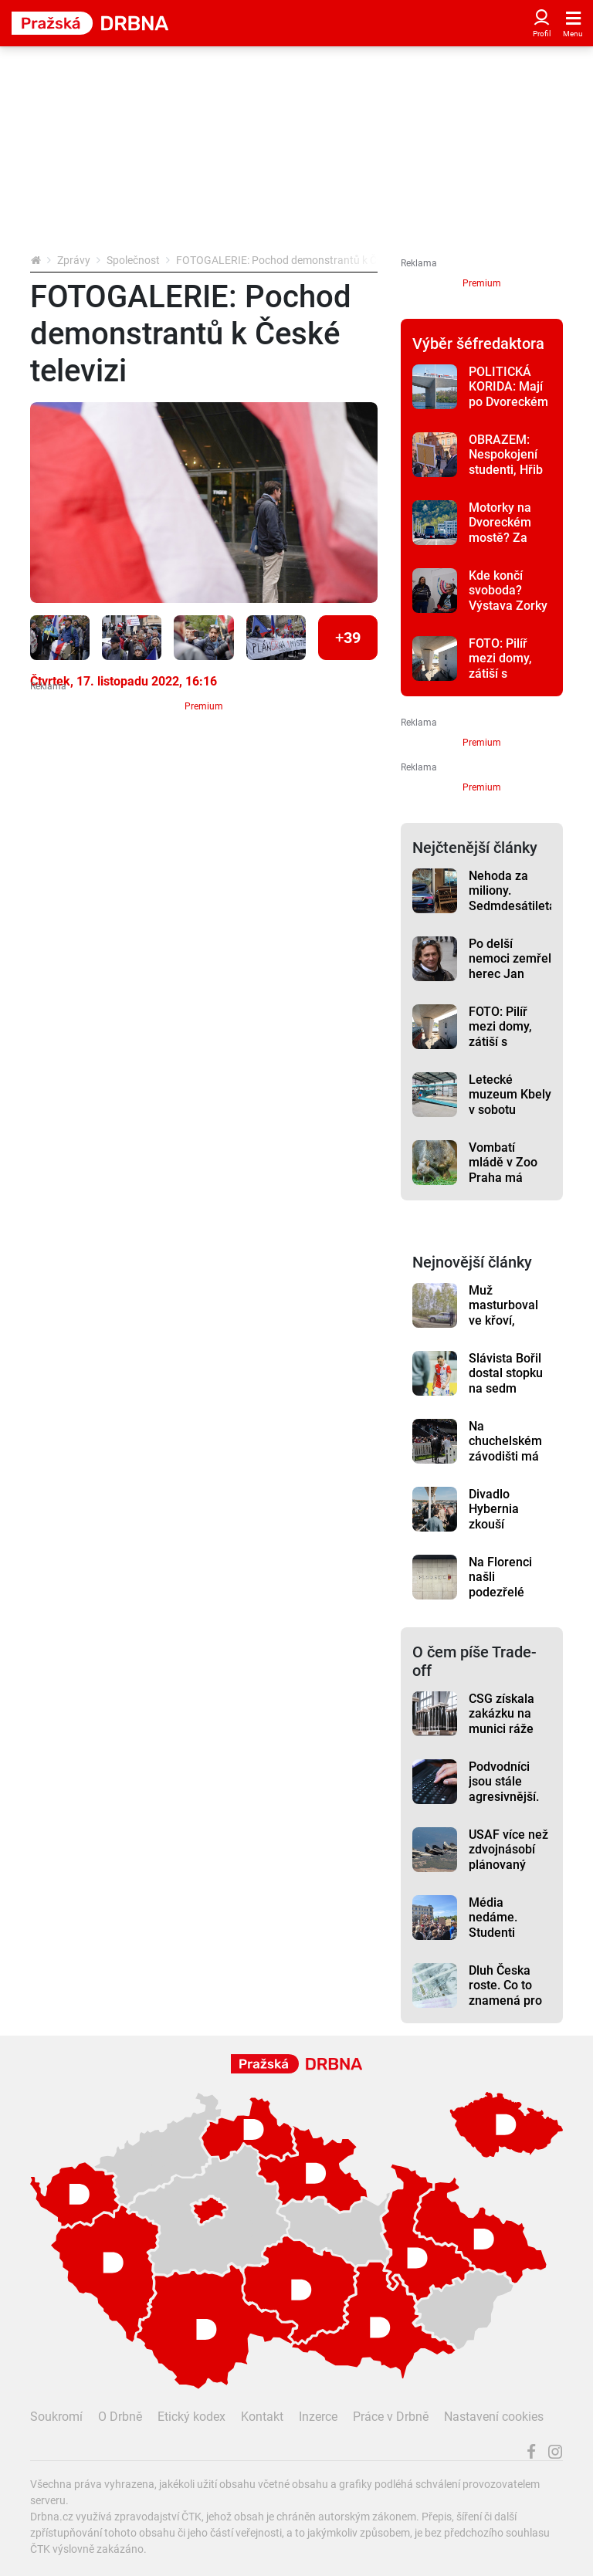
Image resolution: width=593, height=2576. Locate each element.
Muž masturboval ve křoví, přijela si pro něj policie (503, 1320)
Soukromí (56, 2416)
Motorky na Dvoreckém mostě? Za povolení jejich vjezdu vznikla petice (508, 545)
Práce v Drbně (391, 2416)
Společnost (133, 260)
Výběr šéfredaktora (478, 343)
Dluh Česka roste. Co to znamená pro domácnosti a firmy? (506, 2000)
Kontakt (262, 2416)
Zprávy (73, 260)
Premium (204, 706)
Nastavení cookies (494, 2416)
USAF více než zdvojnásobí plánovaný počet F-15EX (508, 1857)
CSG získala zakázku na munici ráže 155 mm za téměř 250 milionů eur (501, 1736)
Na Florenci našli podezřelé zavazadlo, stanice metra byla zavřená (507, 1599)
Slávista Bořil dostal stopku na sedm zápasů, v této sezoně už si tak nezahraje (507, 1395)
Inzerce (318, 2416)
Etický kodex (191, 2416)
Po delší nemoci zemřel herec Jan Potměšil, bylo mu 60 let (510, 973)
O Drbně (120, 2416)
